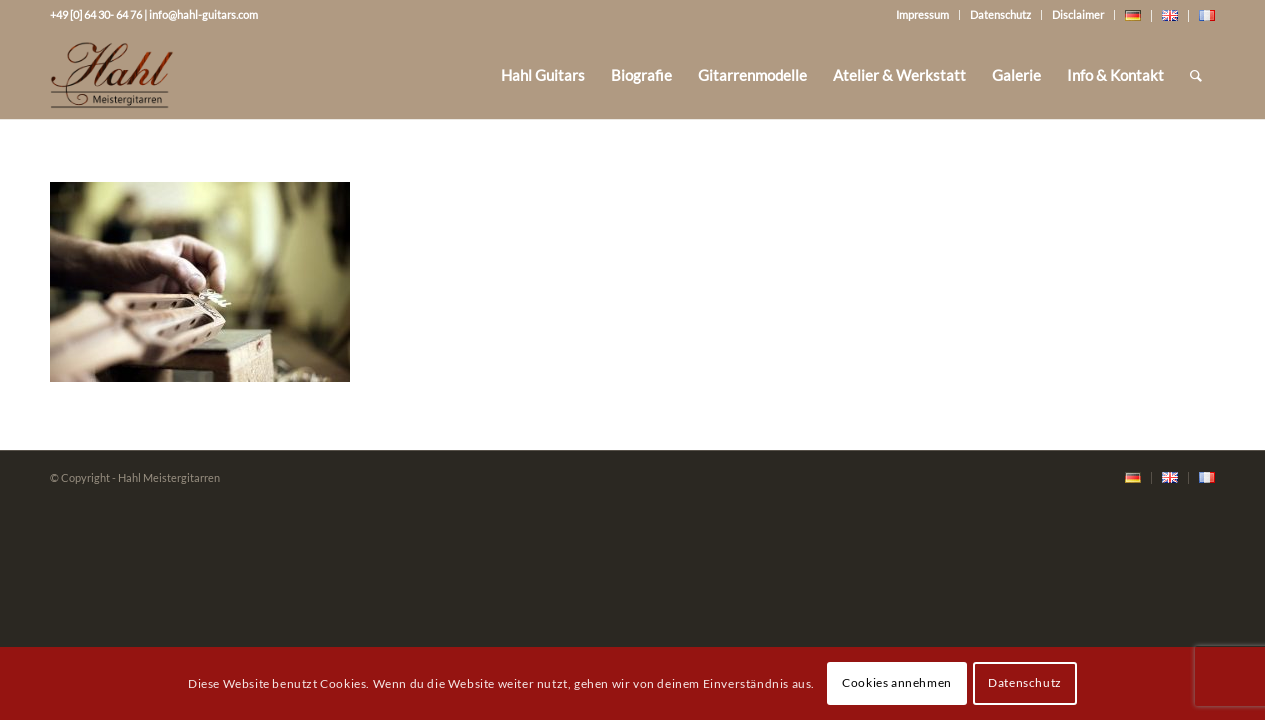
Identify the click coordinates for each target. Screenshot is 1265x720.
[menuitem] (543, 75)
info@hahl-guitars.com (203, 14)
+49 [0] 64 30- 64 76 (96, 14)
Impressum (922, 14)
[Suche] (1196, 75)
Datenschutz (1000, 14)
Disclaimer (1078, 14)
